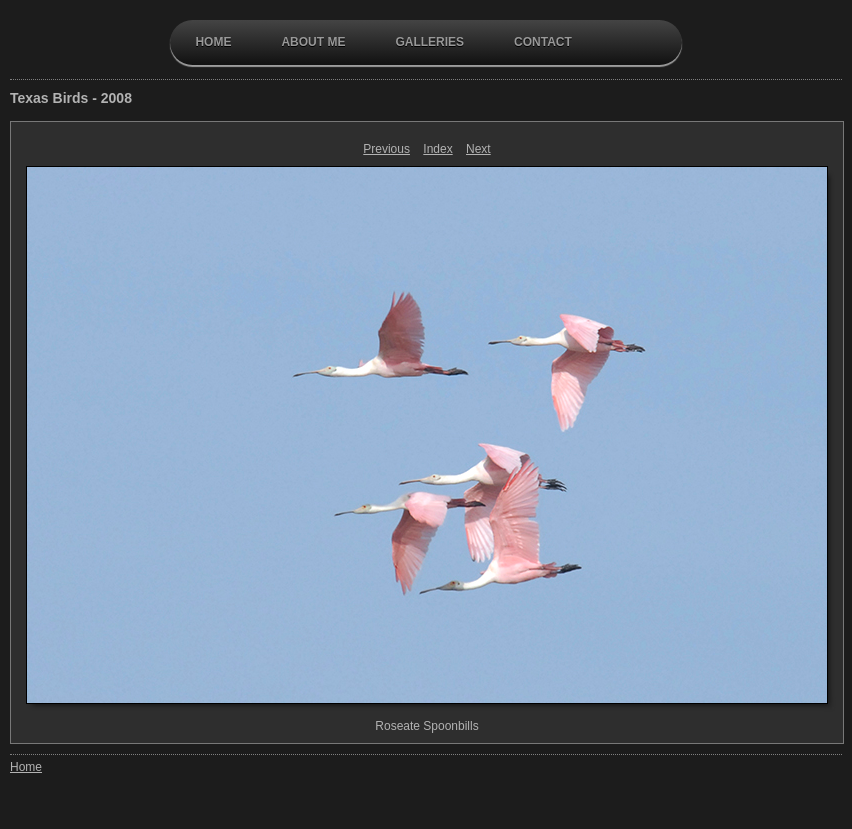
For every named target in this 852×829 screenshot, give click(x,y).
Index (437, 149)
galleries (429, 42)
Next (478, 149)
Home (213, 42)
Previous (386, 149)
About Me (313, 42)
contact (543, 42)
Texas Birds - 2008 (71, 98)
